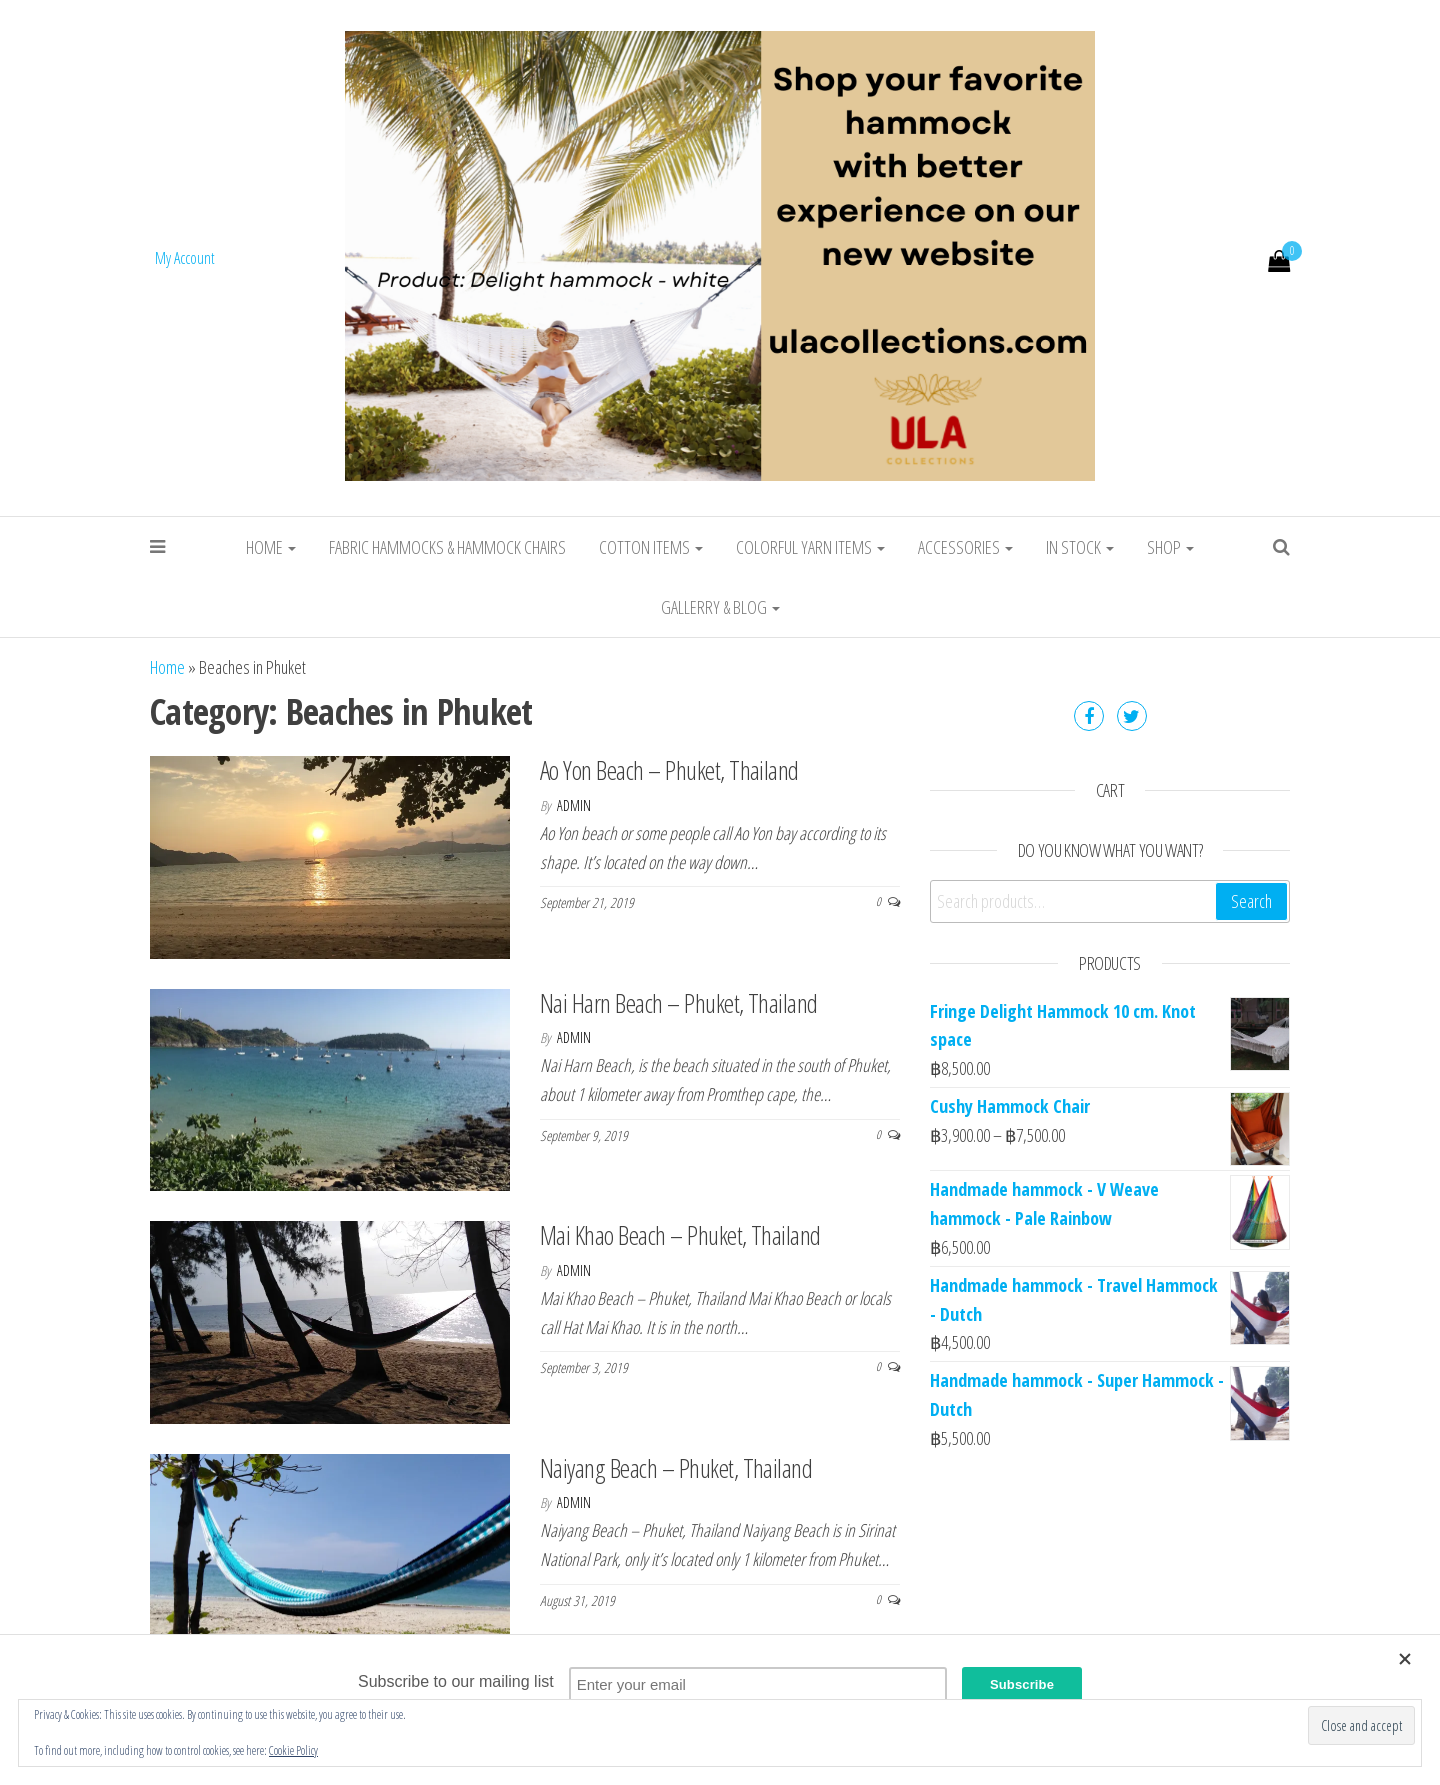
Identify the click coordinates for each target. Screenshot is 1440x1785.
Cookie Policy (293, 1750)
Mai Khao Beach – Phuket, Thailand (680, 1235)
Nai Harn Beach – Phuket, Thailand (679, 1003)
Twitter (1132, 716)
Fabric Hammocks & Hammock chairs (447, 547)
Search (1251, 901)
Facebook (1089, 716)
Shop (1170, 547)
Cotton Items (651, 547)
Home (271, 547)
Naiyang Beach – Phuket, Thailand (676, 1468)
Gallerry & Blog (720, 607)
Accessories (965, 547)
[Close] (1410, 1659)
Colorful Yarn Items (810, 547)
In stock (1080, 547)
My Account (185, 258)
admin (574, 805)
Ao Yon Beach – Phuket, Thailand (669, 770)
